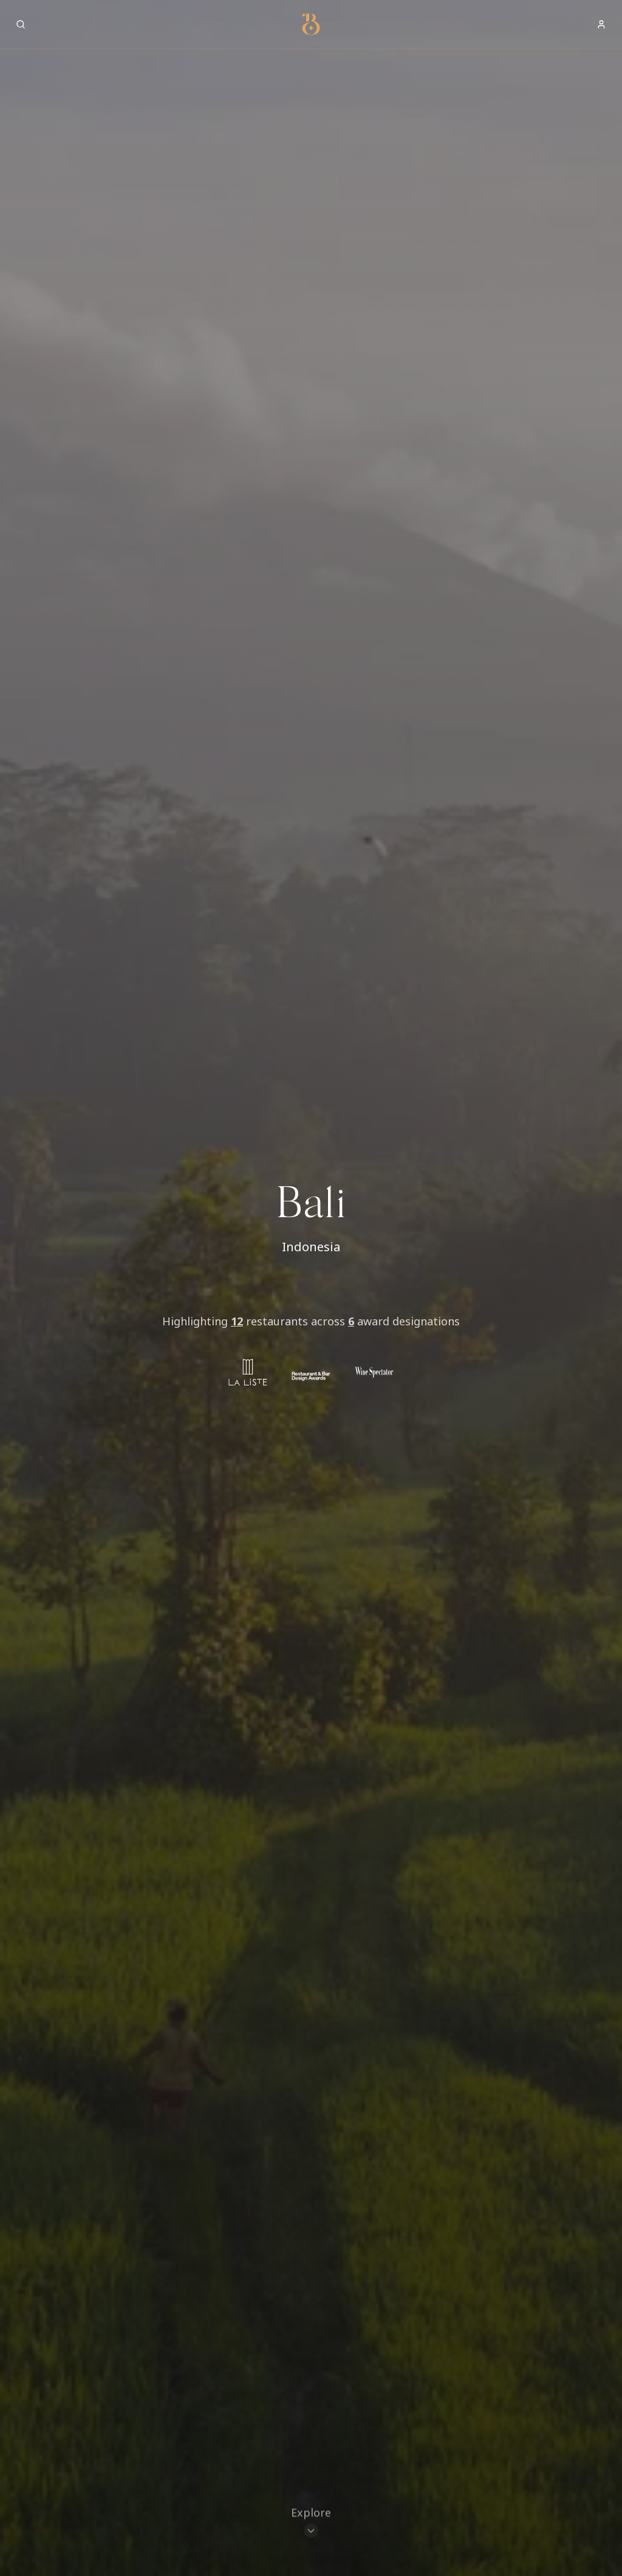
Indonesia (311, 1246)
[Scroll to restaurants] (311, 2524)
